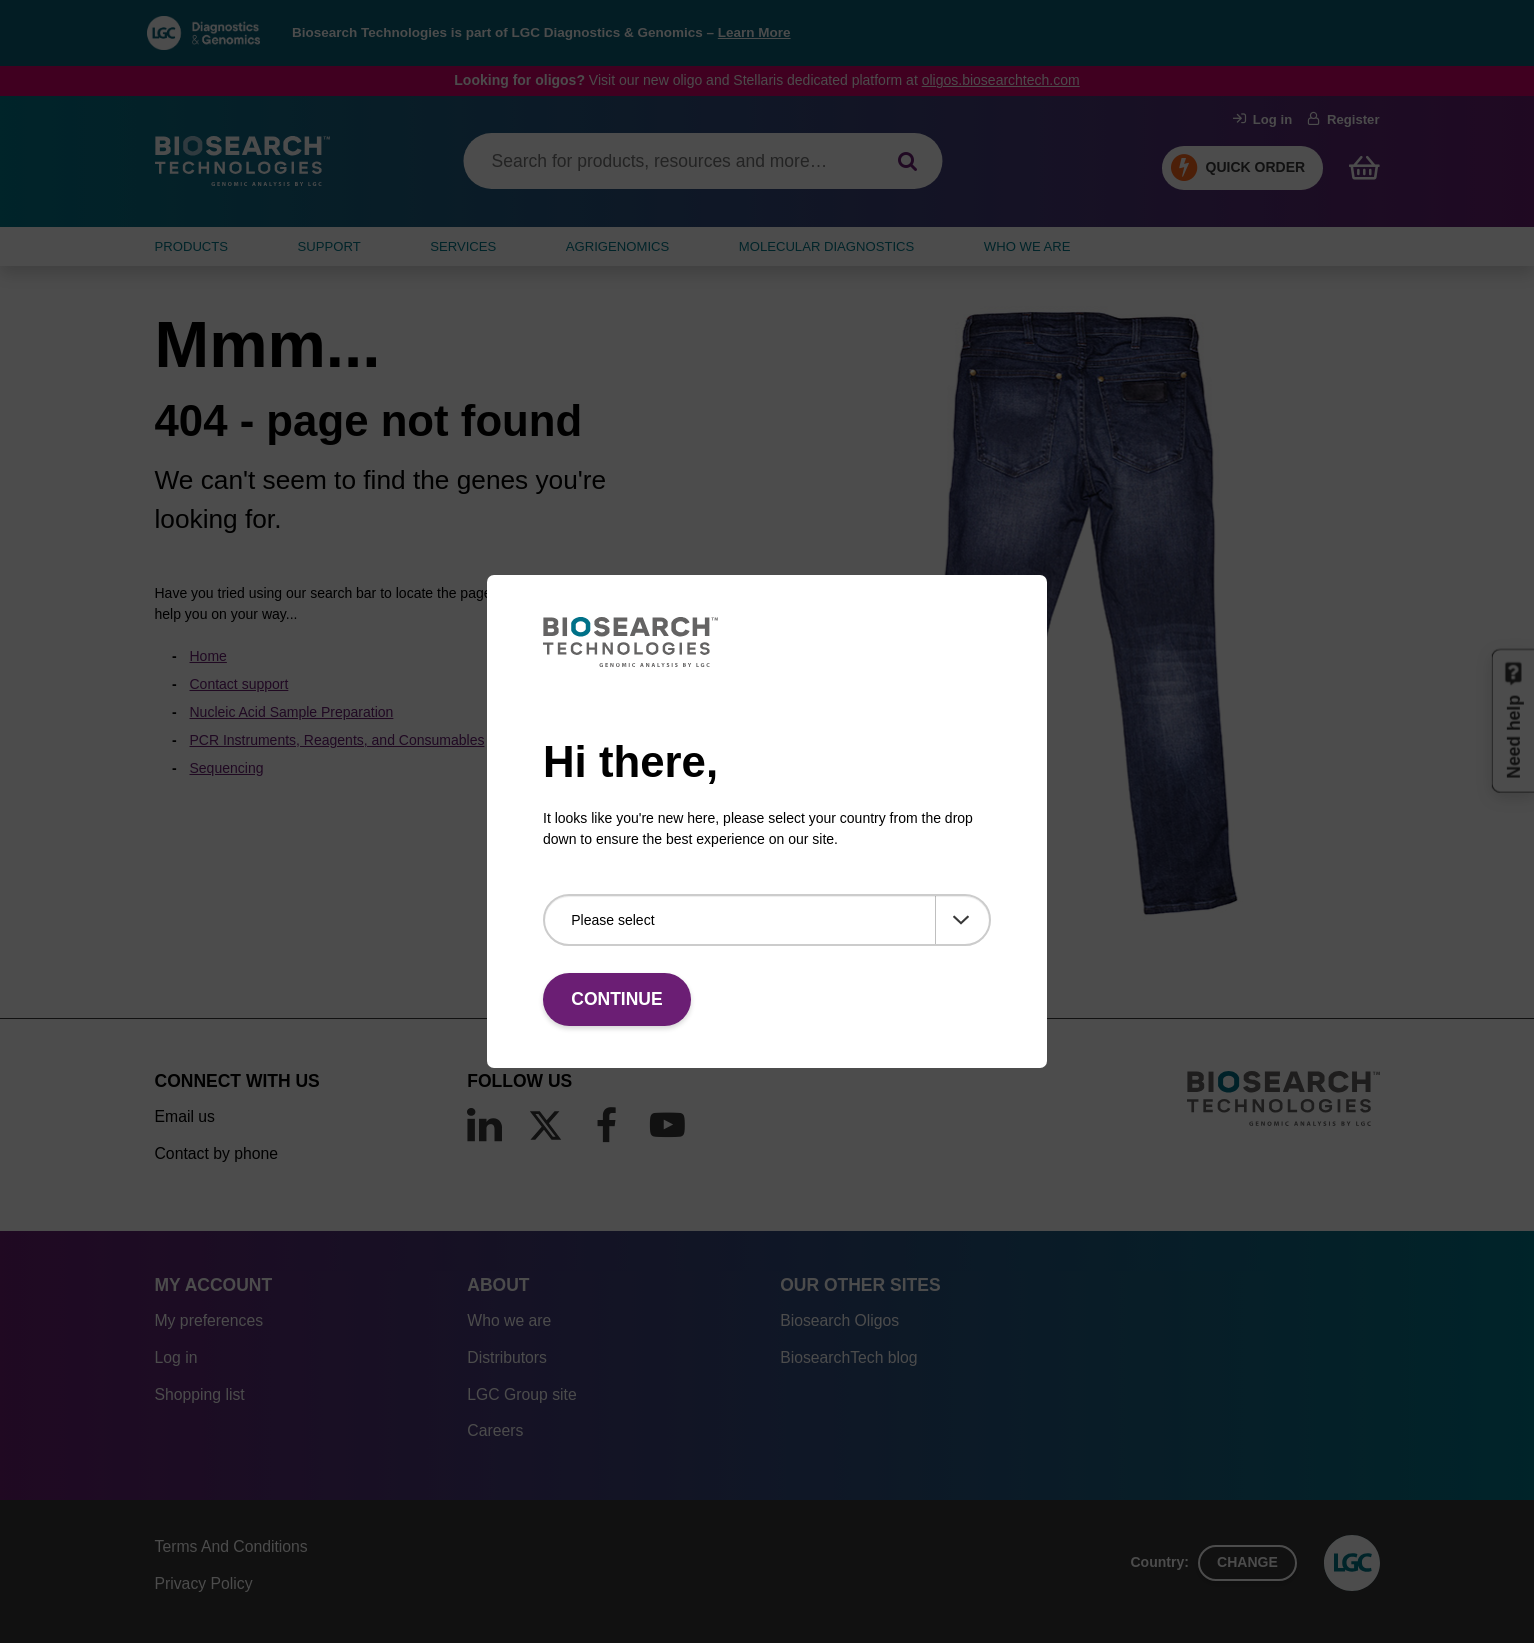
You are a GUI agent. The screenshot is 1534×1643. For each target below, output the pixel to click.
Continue (616, 999)
